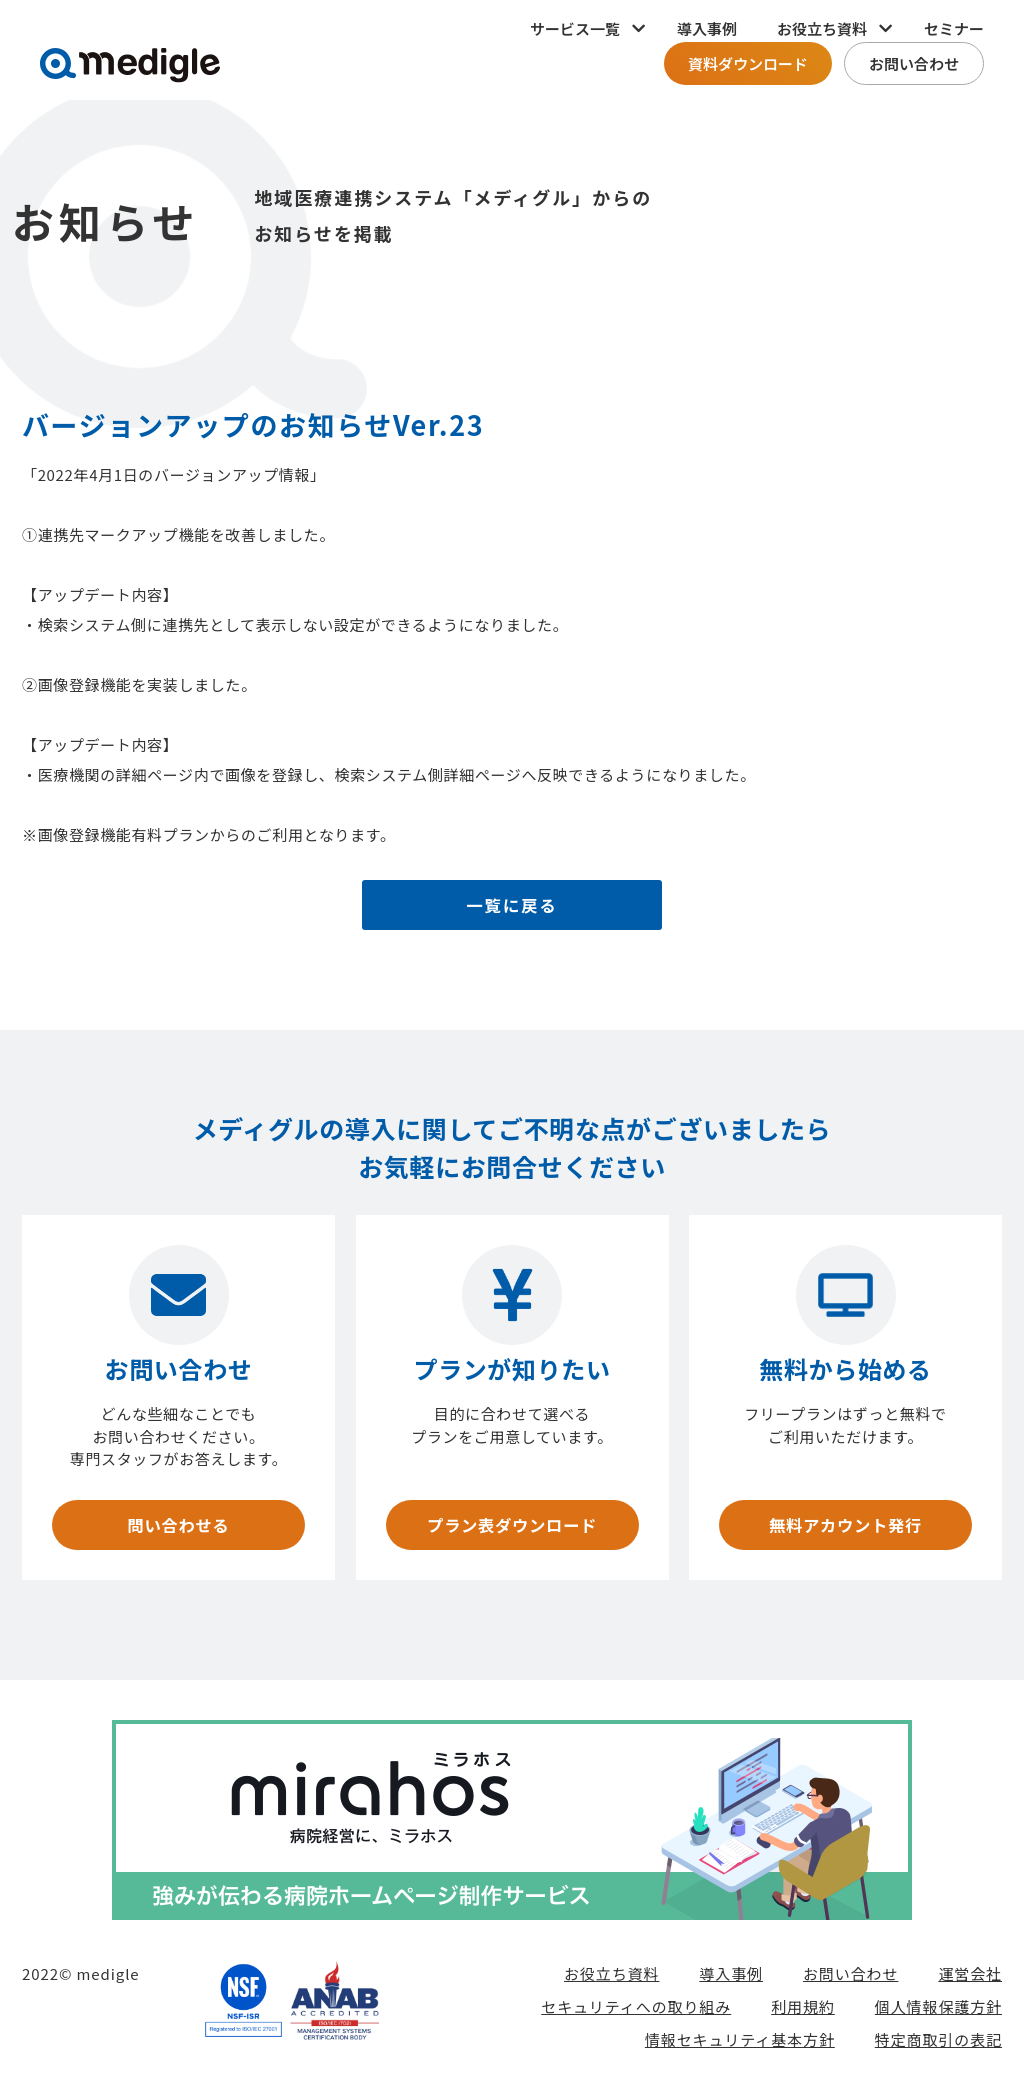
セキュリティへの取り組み (636, 2012)
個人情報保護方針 (938, 2012)
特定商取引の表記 (938, 2045)
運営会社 (970, 1979)
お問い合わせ (914, 63)
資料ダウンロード (748, 63)
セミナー (954, 28)
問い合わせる (178, 1528)
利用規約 (803, 2012)
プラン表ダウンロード (511, 1528)
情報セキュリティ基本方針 (740, 2045)
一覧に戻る (512, 908)
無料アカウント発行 (845, 1528)
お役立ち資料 (611, 1979)
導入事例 (707, 28)
